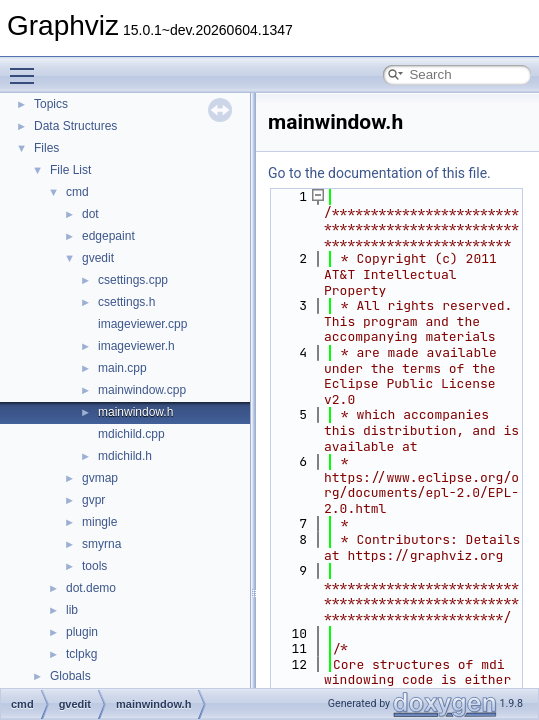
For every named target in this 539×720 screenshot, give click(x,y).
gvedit (98, 258)
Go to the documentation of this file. (379, 173)
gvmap (100, 478)
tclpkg (81, 654)
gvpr (93, 500)
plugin (82, 632)
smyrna (101, 544)
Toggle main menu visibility (27, 67)
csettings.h (126, 302)
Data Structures (75, 126)
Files (46, 148)
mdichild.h (125, 456)
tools (94, 566)
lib (72, 610)
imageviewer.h (136, 346)
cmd (77, 192)
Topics (51, 104)
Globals (70, 676)
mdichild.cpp (131, 434)
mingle (99, 522)
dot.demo (91, 588)
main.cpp (122, 368)
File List (70, 170)
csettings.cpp (133, 280)
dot (90, 214)
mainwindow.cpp (142, 390)
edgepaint (108, 236)
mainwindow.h (135, 412)
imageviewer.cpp (142, 324)
